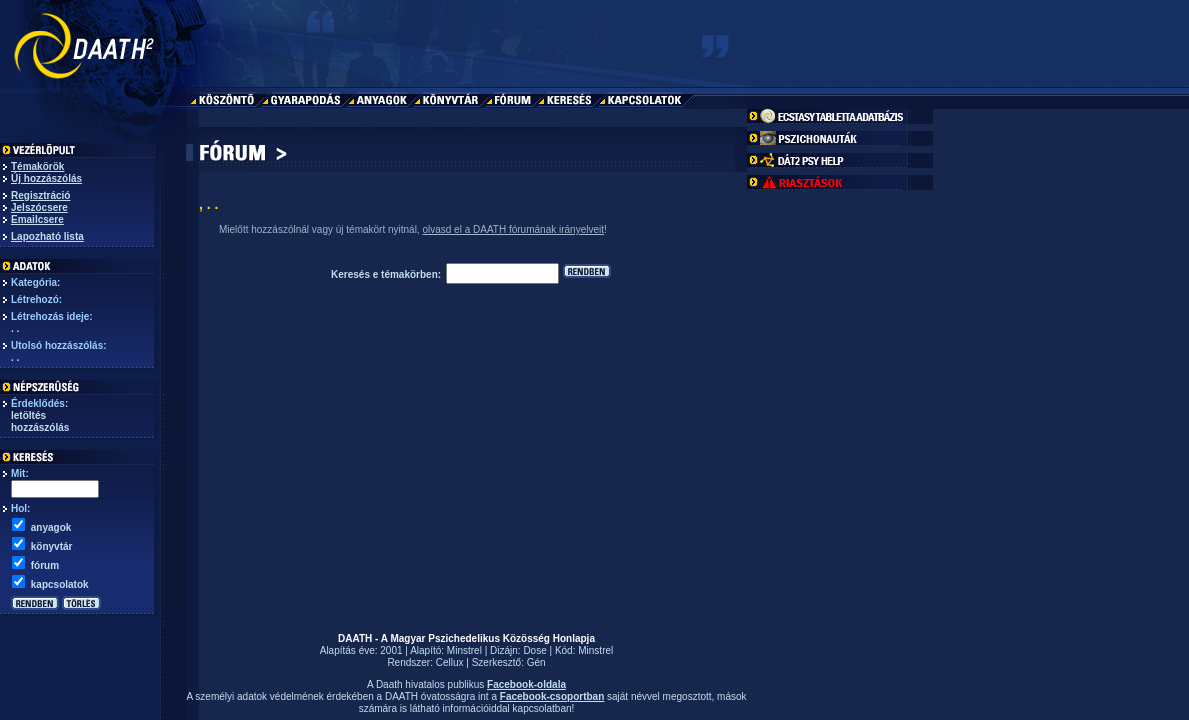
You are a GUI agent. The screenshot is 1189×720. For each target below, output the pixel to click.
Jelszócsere (39, 207)
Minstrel (464, 650)
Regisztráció (40, 195)
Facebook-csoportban (552, 696)
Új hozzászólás (46, 178)
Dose (534, 650)
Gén (536, 662)
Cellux (450, 662)
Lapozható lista (47, 236)
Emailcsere (37, 219)
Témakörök (37, 166)
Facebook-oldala (526, 684)
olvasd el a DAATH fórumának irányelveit (513, 229)
